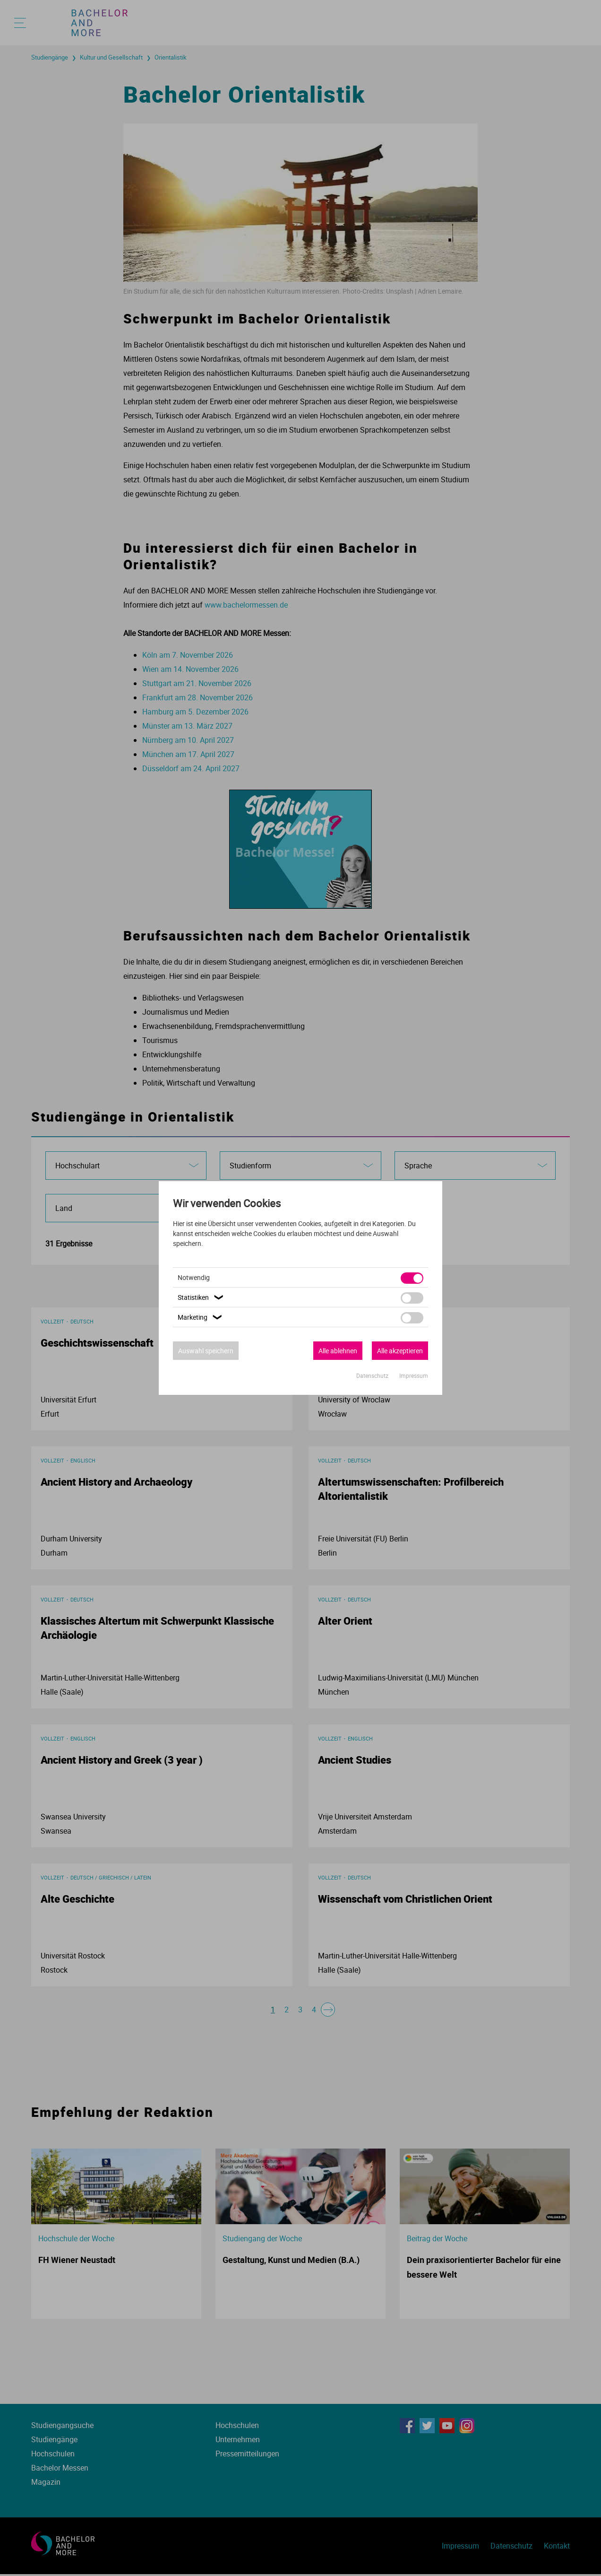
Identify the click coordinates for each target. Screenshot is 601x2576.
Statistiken (202, 1297)
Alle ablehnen (337, 1350)
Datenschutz (373, 1375)
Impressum (413, 1375)
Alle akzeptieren (400, 1350)
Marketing (201, 1317)
